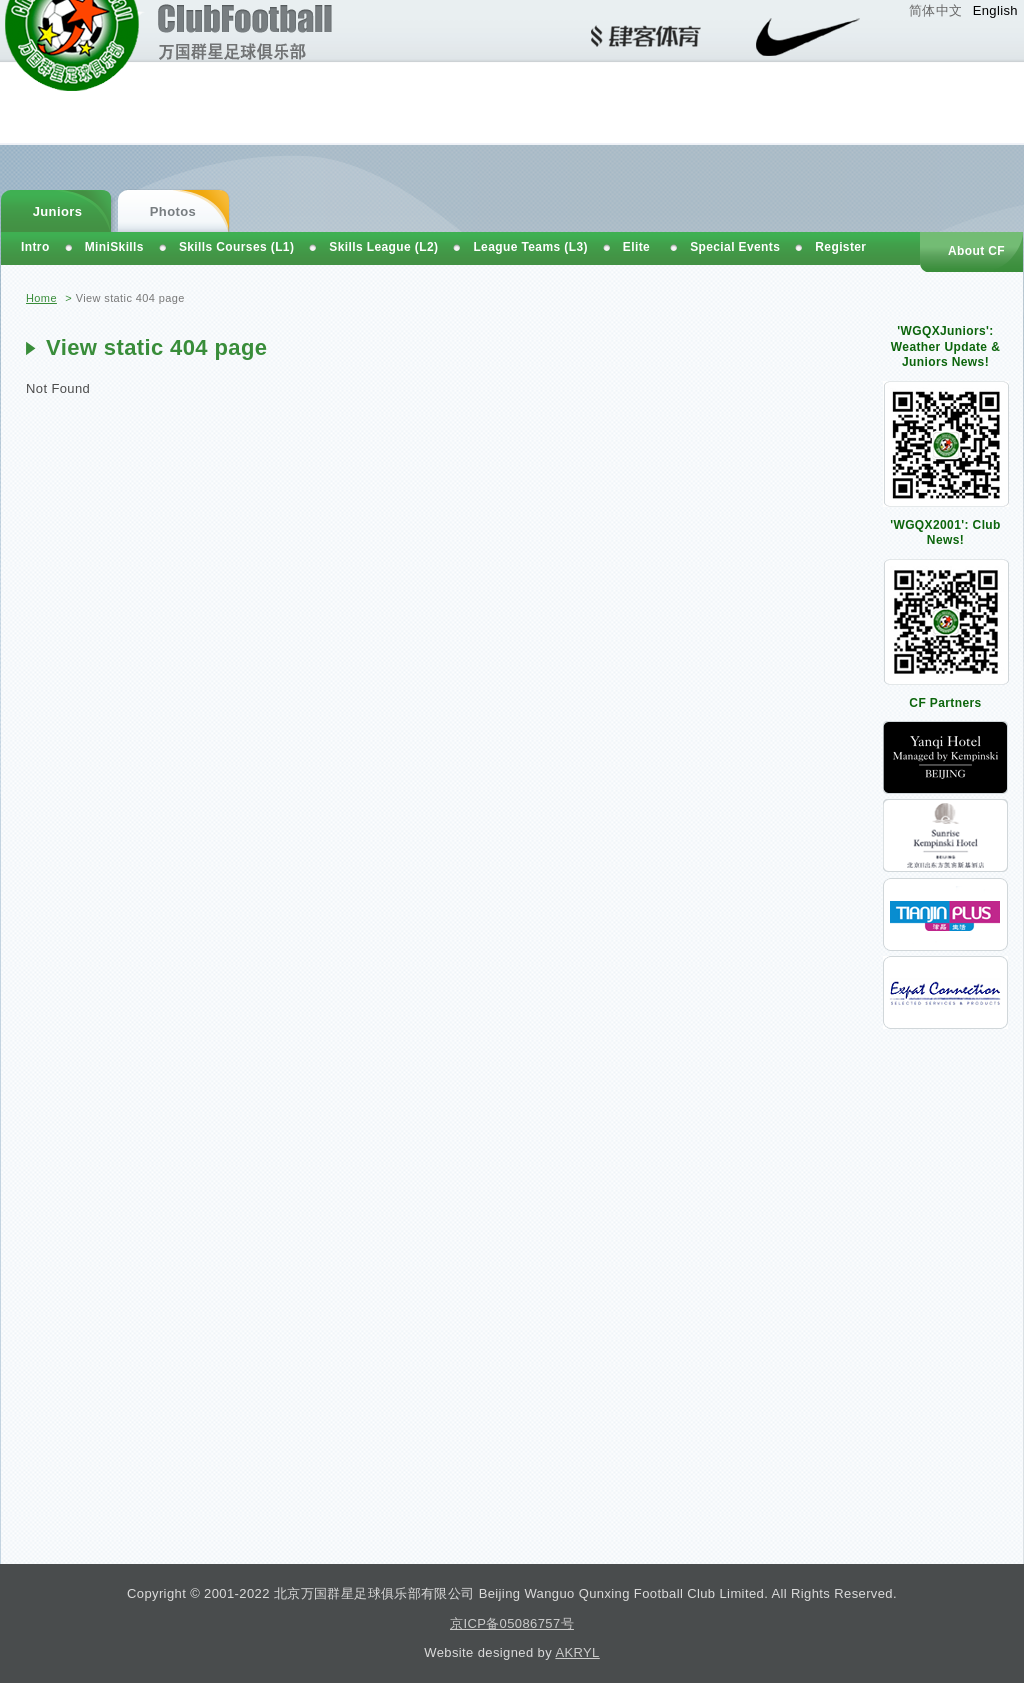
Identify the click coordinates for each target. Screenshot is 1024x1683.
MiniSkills (114, 247)
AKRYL (577, 1652)
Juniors (58, 211)
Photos (173, 211)
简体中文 (936, 10)
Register (840, 247)
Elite (636, 247)
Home (41, 298)
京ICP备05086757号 (512, 1623)
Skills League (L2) (383, 247)
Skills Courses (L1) (236, 247)
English (995, 10)
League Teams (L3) (530, 247)
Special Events (735, 247)
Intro (35, 247)
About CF (976, 251)
